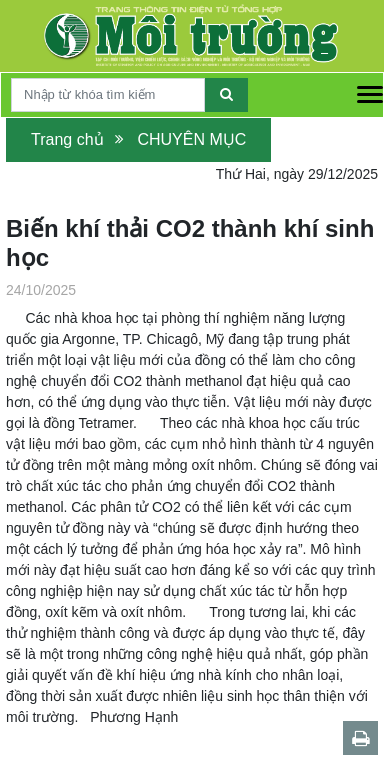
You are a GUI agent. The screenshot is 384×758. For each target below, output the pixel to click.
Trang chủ (67, 139)
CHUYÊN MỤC (191, 139)
